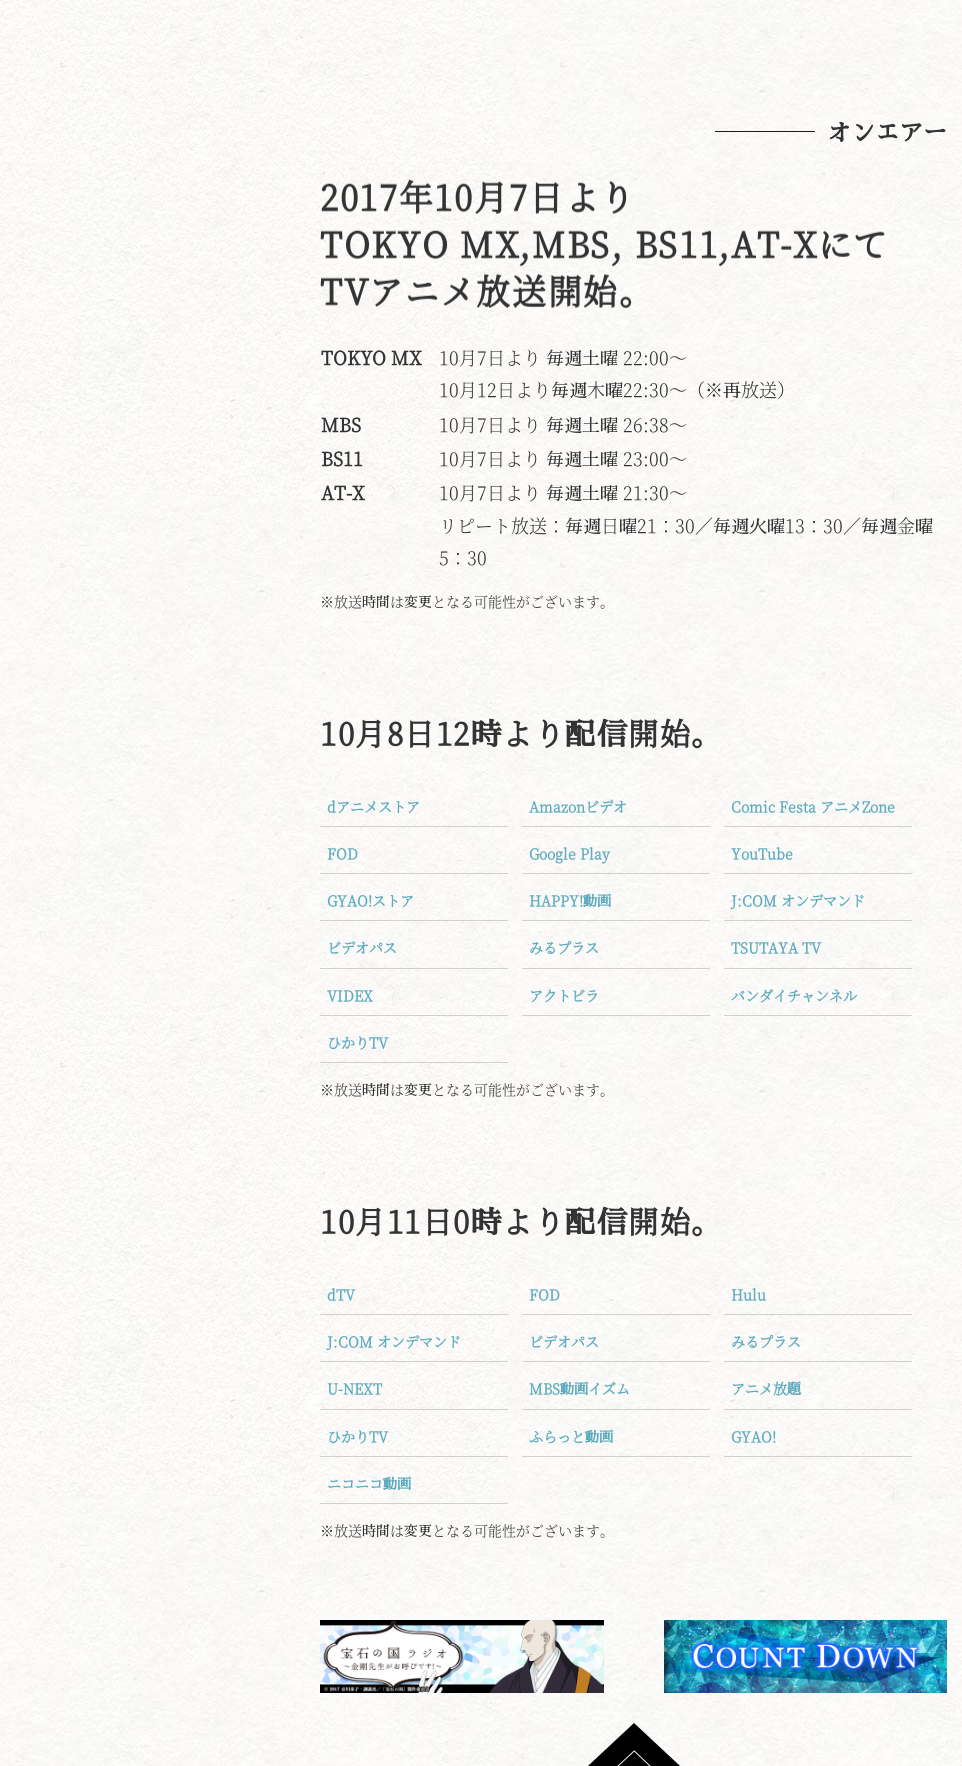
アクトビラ (564, 995)
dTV (341, 1294)
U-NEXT (354, 1388)
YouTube (762, 853)
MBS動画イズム (579, 1388)
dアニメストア (373, 806)
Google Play (569, 853)
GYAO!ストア (370, 900)
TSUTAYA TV (776, 947)
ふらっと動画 (571, 1436)
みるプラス (564, 947)
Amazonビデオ (578, 806)
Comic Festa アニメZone (813, 806)
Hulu (748, 1294)
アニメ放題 (766, 1388)
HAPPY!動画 (570, 900)
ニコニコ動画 (369, 1483)
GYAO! (753, 1436)
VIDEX (350, 995)
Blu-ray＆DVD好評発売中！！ (172, 795)
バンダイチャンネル (794, 995)
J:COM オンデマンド (798, 900)
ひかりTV (357, 1042)
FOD (342, 853)
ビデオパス (362, 947)
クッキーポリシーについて (173, 954)
